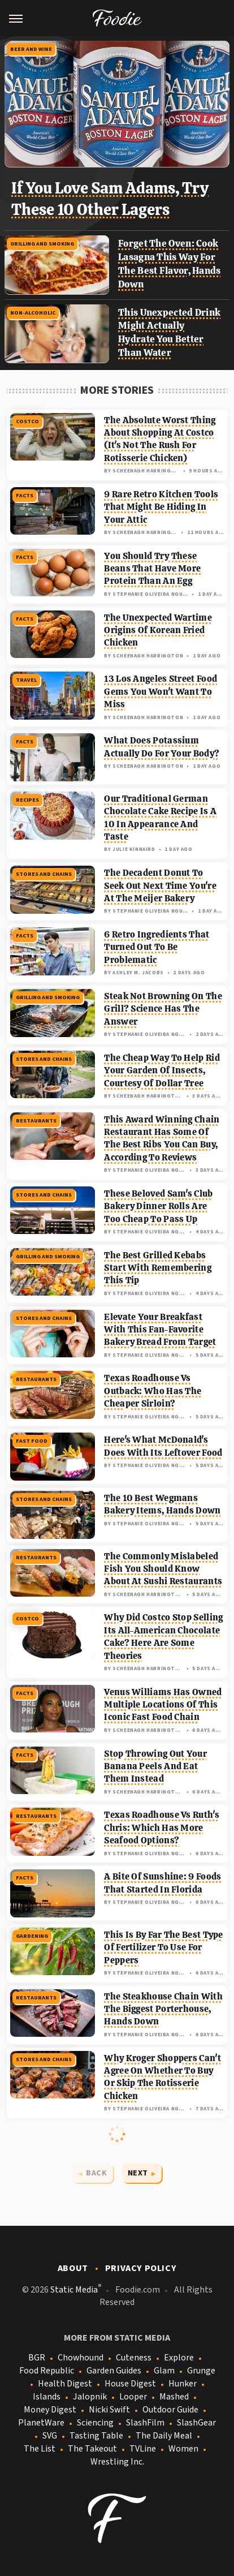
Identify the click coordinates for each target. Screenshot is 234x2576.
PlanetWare (41, 2423)
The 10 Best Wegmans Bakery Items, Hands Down (162, 1504)
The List (39, 2449)
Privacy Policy (140, 2268)
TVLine (142, 2449)
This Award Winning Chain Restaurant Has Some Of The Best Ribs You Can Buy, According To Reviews (161, 1138)
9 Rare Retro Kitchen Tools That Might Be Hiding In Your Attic (161, 507)
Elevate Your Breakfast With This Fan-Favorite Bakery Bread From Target (160, 1329)
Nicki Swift (109, 2410)
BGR (36, 2358)
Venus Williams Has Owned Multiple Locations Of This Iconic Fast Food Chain (163, 1704)
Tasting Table (96, 2436)
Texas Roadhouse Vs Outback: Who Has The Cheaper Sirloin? (152, 1390)
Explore (179, 2358)
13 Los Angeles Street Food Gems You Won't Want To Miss (160, 691)
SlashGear (196, 2423)
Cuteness (133, 2358)
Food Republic (46, 2371)
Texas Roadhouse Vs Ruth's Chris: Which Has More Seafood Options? (161, 1827)
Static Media (74, 2289)
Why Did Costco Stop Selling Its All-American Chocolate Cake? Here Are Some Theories (163, 1636)
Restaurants (36, 1121)
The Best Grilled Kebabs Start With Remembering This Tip (157, 1268)
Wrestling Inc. (117, 2461)
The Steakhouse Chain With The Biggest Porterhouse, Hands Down (163, 2009)
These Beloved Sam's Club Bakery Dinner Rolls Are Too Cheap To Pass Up (158, 1206)
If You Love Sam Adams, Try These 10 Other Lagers (110, 199)
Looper (133, 2397)
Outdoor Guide (170, 2410)
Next (138, 2173)
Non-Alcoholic (32, 313)
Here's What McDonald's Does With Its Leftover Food (163, 1446)
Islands (46, 2397)
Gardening (32, 1936)
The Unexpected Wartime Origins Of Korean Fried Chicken (158, 630)
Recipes (27, 800)
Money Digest (50, 2410)
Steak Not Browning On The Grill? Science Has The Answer (163, 1008)
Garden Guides (113, 2371)
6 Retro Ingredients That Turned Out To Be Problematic (156, 947)
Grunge (201, 2371)
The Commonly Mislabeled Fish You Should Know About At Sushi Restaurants (163, 1569)
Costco (27, 421)
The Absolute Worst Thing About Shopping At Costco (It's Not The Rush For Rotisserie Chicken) (159, 439)
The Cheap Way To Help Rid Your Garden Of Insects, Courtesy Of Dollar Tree (162, 1070)
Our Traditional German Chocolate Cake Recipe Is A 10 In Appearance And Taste (160, 817)
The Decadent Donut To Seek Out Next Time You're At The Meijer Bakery (160, 885)
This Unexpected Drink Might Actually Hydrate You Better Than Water (169, 332)
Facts (24, 496)
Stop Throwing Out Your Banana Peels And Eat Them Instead (155, 1766)
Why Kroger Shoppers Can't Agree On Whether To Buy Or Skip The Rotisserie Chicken (162, 2077)
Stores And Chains (44, 874)
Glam (164, 2371)
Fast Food (31, 1441)
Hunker (182, 2384)
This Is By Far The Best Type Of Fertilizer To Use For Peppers (163, 1947)
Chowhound (80, 2358)
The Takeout (92, 2449)
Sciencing (95, 2423)
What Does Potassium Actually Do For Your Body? (161, 746)
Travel (26, 680)
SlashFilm (145, 2423)
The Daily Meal (164, 2436)
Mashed (174, 2397)
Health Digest (65, 2384)
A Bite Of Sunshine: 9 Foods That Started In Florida (162, 1882)
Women (183, 2449)
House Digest (130, 2384)
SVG (49, 2436)
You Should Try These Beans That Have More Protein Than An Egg (152, 568)
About (73, 2268)
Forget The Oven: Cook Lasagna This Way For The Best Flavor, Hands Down (169, 263)
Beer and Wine (31, 49)
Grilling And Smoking (42, 244)
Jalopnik (90, 2397)
